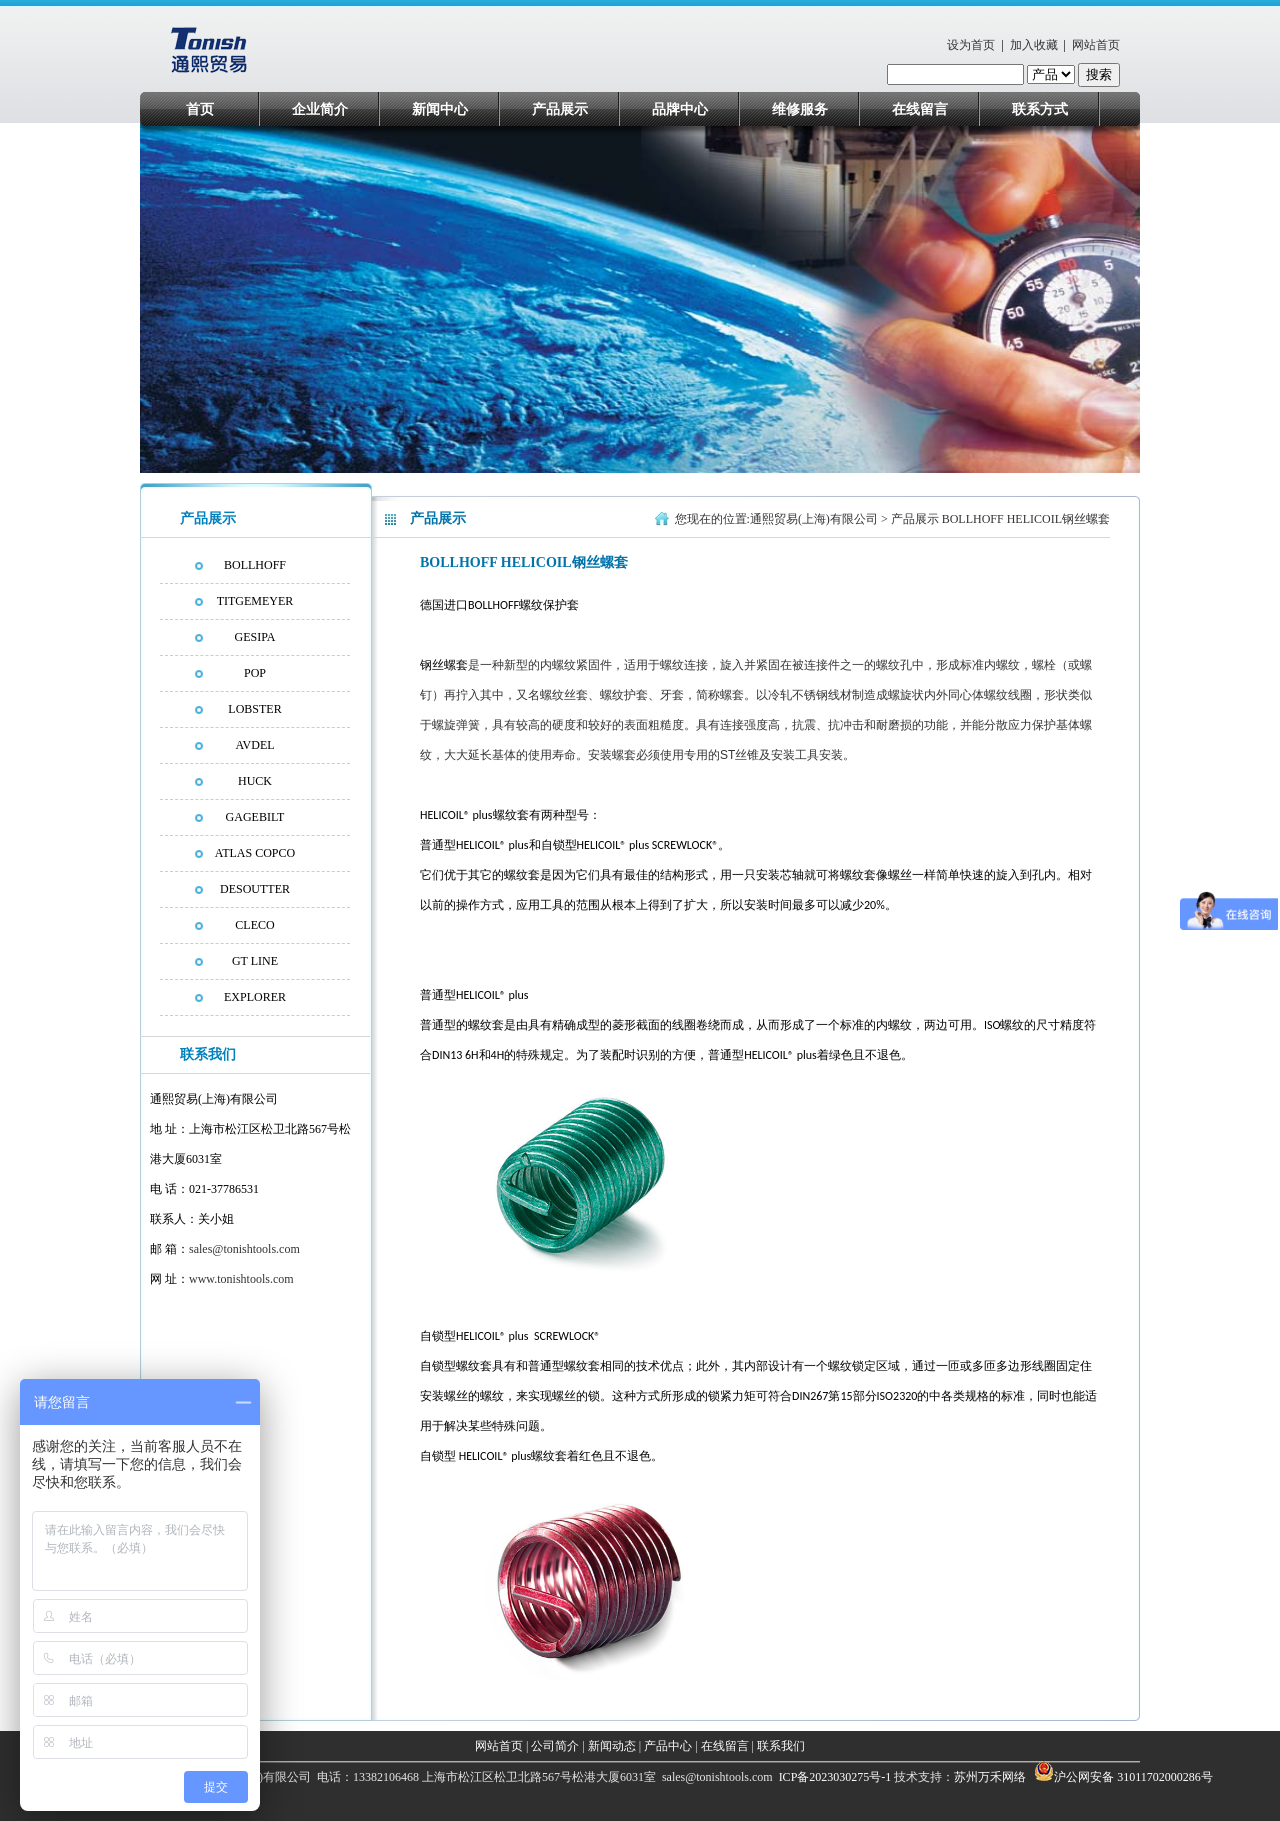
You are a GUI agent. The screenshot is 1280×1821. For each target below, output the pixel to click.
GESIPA (255, 637)
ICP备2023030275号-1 (834, 1777)
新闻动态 (612, 1746)
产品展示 (560, 109)
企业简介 (320, 109)
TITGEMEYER (255, 601)
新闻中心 (440, 109)
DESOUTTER (255, 889)
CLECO (254, 925)
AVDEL (254, 745)
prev (193, 304)
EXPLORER (255, 997)
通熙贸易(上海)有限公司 (814, 519)
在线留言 (920, 109)
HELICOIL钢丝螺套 (1058, 519)
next (1116, 304)
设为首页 (971, 45)
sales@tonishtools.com (244, 1249)
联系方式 (1040, 109)
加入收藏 (1034, 45)
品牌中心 (680, 109)
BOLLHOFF (255, 565)
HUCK (255, 781)
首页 (200, 109)
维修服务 (800, 109)
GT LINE (255, 961)
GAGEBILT (255, 817)
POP (255, 673)
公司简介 (555, 1746)
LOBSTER (254, 709)
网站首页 (1096, 45)
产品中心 (668, 1746)
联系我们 (781, 1746)
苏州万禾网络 (991, 1777)
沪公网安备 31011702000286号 (1133, 1777)
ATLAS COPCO (255, 853)
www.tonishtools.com (241, 1279)
